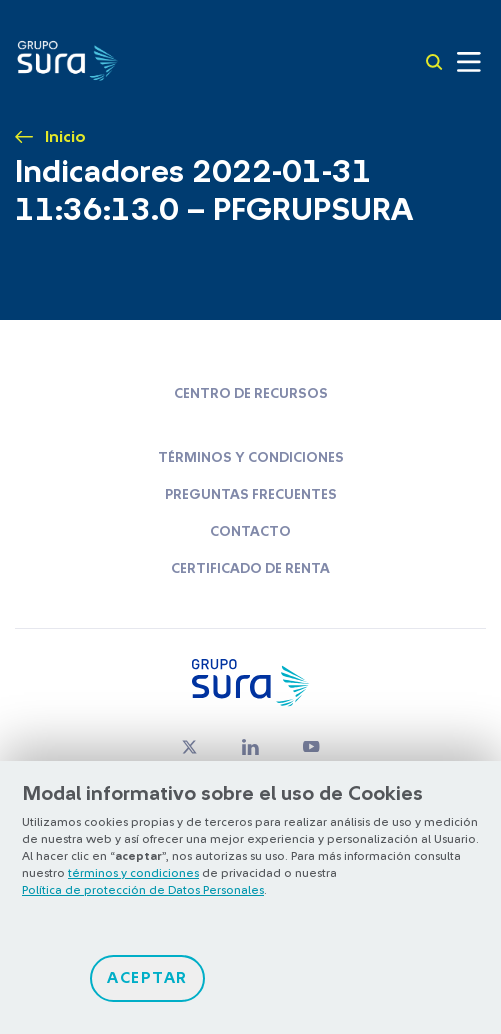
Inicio (65, 137)
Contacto (250, 532)
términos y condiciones (133, 873)
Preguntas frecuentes (251, 495)
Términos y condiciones (251, 458)
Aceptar (147, 978)
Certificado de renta (250, 569)
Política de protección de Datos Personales (143, 890)
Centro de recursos (251, 394)
